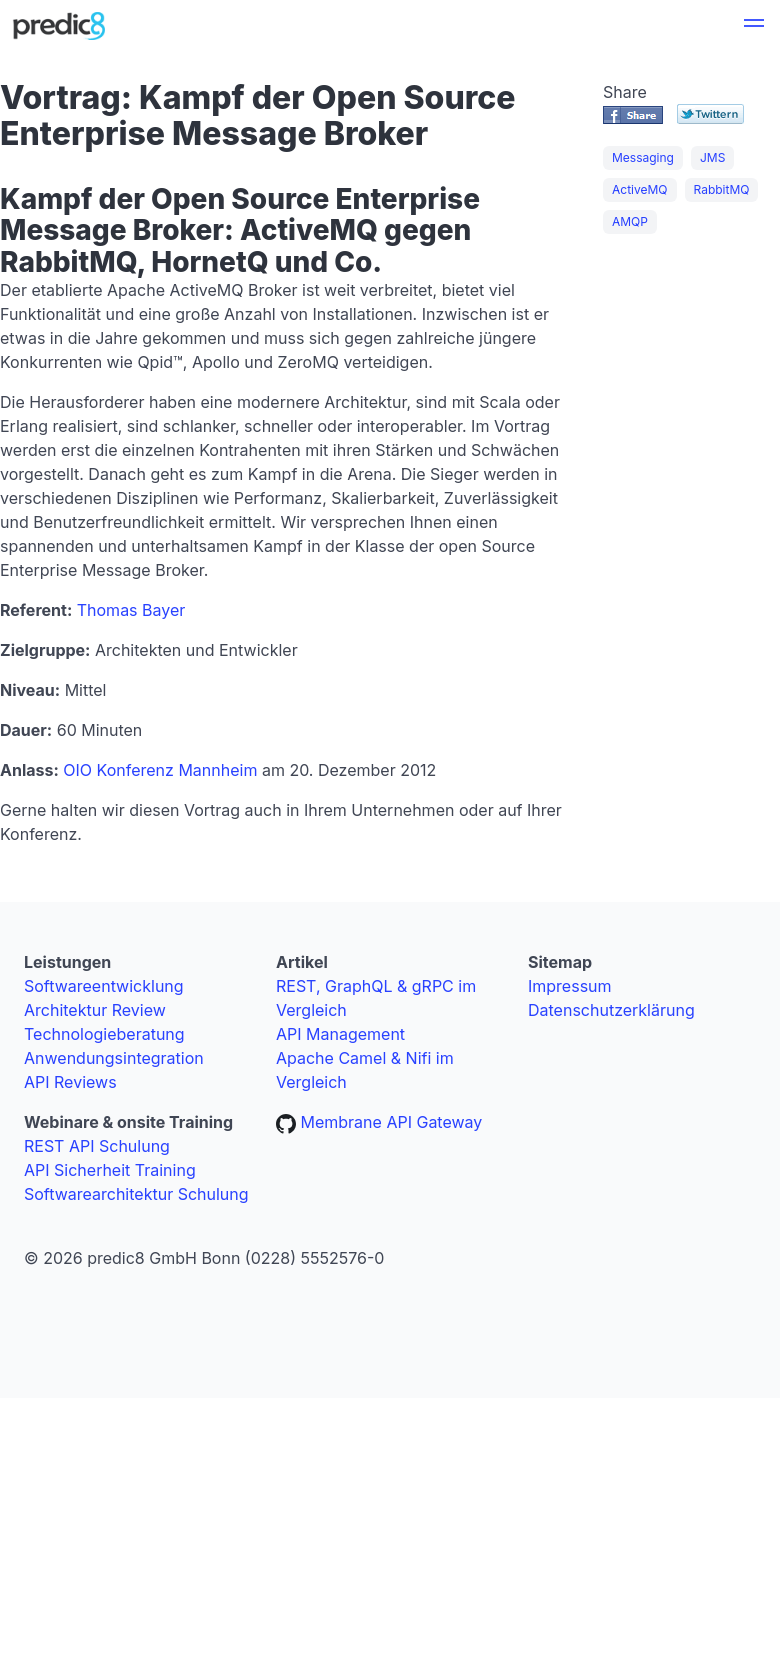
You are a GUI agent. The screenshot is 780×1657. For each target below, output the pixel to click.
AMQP (630, 221)
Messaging (643, 157)
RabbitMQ (722, 189)
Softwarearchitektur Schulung (136, 1194)
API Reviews (70, 1082)
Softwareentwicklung (104, 986)
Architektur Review (95, 1010)
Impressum (570, 986)
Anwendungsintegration (114, 1058)
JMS (712, 157)
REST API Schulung (97, 1146)
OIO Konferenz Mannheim (160, 770)
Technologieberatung (104, 1034)
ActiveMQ (640, 189)
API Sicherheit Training (110, 1170)
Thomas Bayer (131, 610)
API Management (340, 1034)
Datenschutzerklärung (611, 1010)
